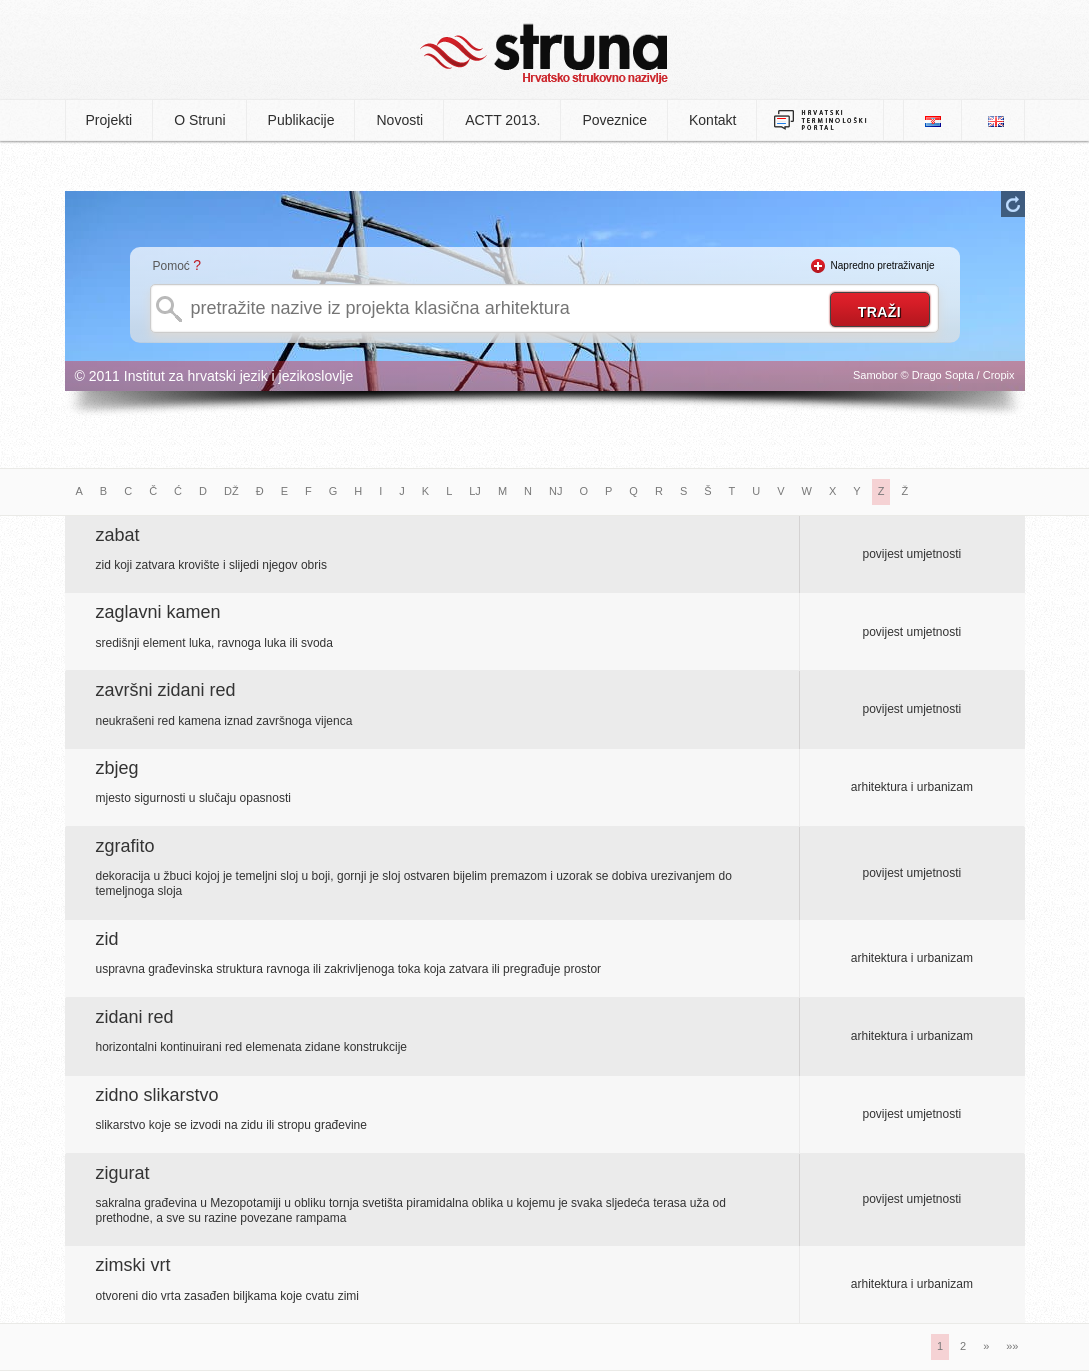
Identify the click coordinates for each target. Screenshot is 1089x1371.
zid (107, 939)
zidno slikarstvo (157, 1095)
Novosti (399, 120)
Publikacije (301, 120)
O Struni (199, 120)
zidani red (135, 1017)
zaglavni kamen (158, 612)
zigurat (123, 1173)
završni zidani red (166, 690)
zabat (118, 535)
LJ (475, 491)
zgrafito (125, 846)
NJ (555, 491)
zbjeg (117, 768)
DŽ (231, 491)
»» (1012, 1346)
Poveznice (614, 120)
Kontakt (712, 120)
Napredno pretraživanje (883, 265)
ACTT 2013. (502, 120)
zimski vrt (133, 1265)
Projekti (109, 120)
